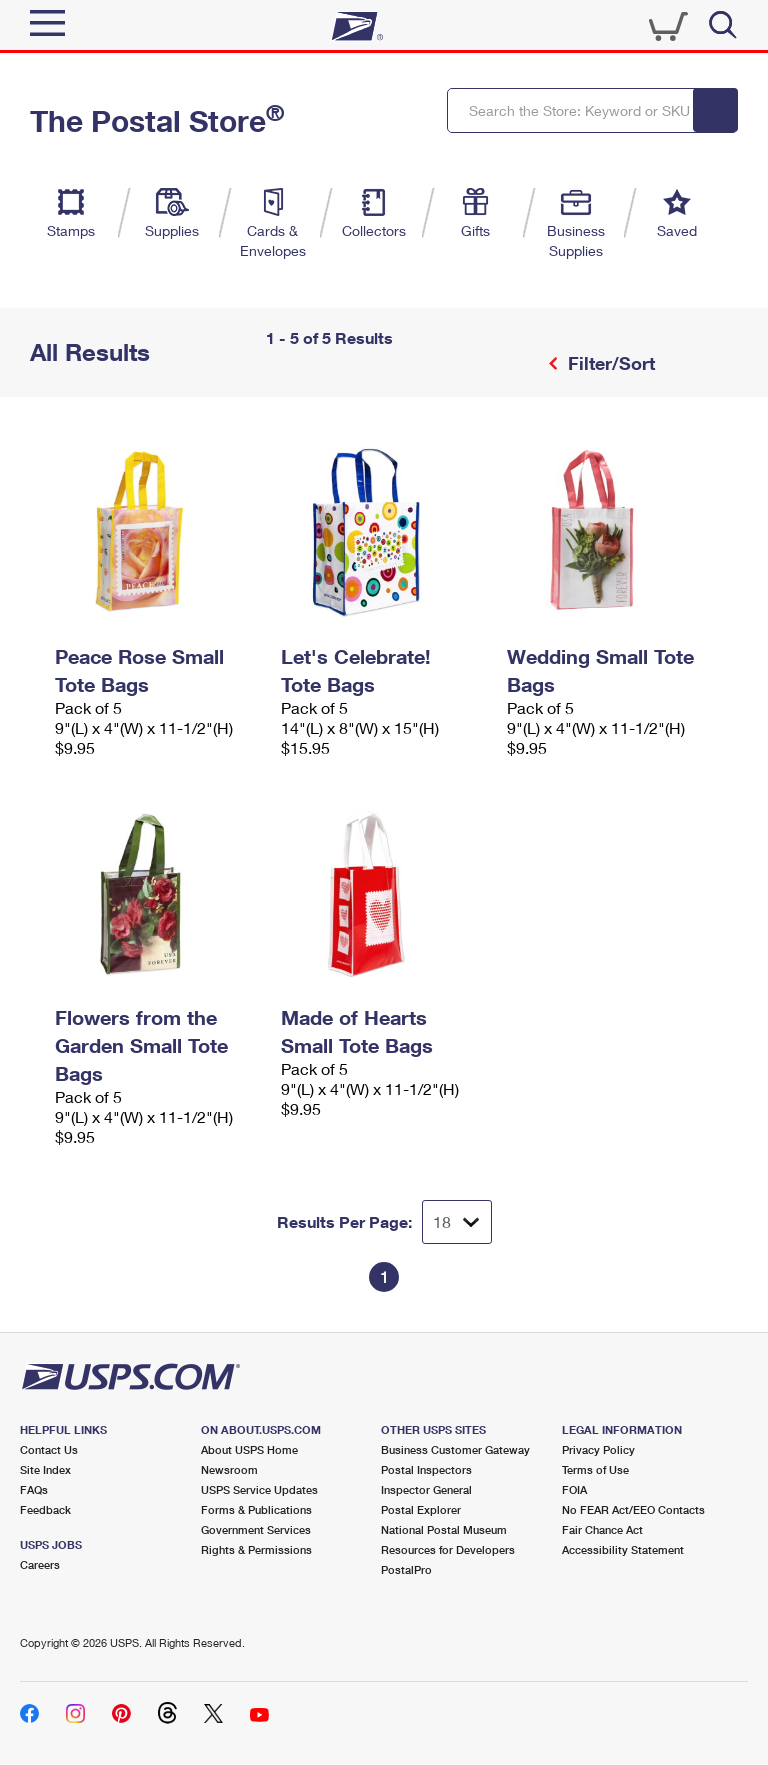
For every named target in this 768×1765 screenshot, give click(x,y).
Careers (40, 1564)
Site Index (45, 1469)
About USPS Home (249, 1449)
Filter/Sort (609, 363)
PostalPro (406, 1569)
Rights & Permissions (256, 1549)
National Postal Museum (444, 1529)
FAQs (34, 1489)
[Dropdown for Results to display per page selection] (457, 1222)
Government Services (256, 1529)
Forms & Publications (256, 1509)
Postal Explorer (421, 1509)
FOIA (574, 1489)
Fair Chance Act (602, 1529)
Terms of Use (595, 1469)
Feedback (45, 1509)
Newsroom (229, 1469)
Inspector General (426, 1489)
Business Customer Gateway (455, 1449)
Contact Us (49, 1449)
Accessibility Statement (623, 1549)
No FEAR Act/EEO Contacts (633, 1509)
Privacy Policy (598, 1449)
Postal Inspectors (426, 1469)
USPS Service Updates (259, 1489)
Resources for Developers (448, 1549)
